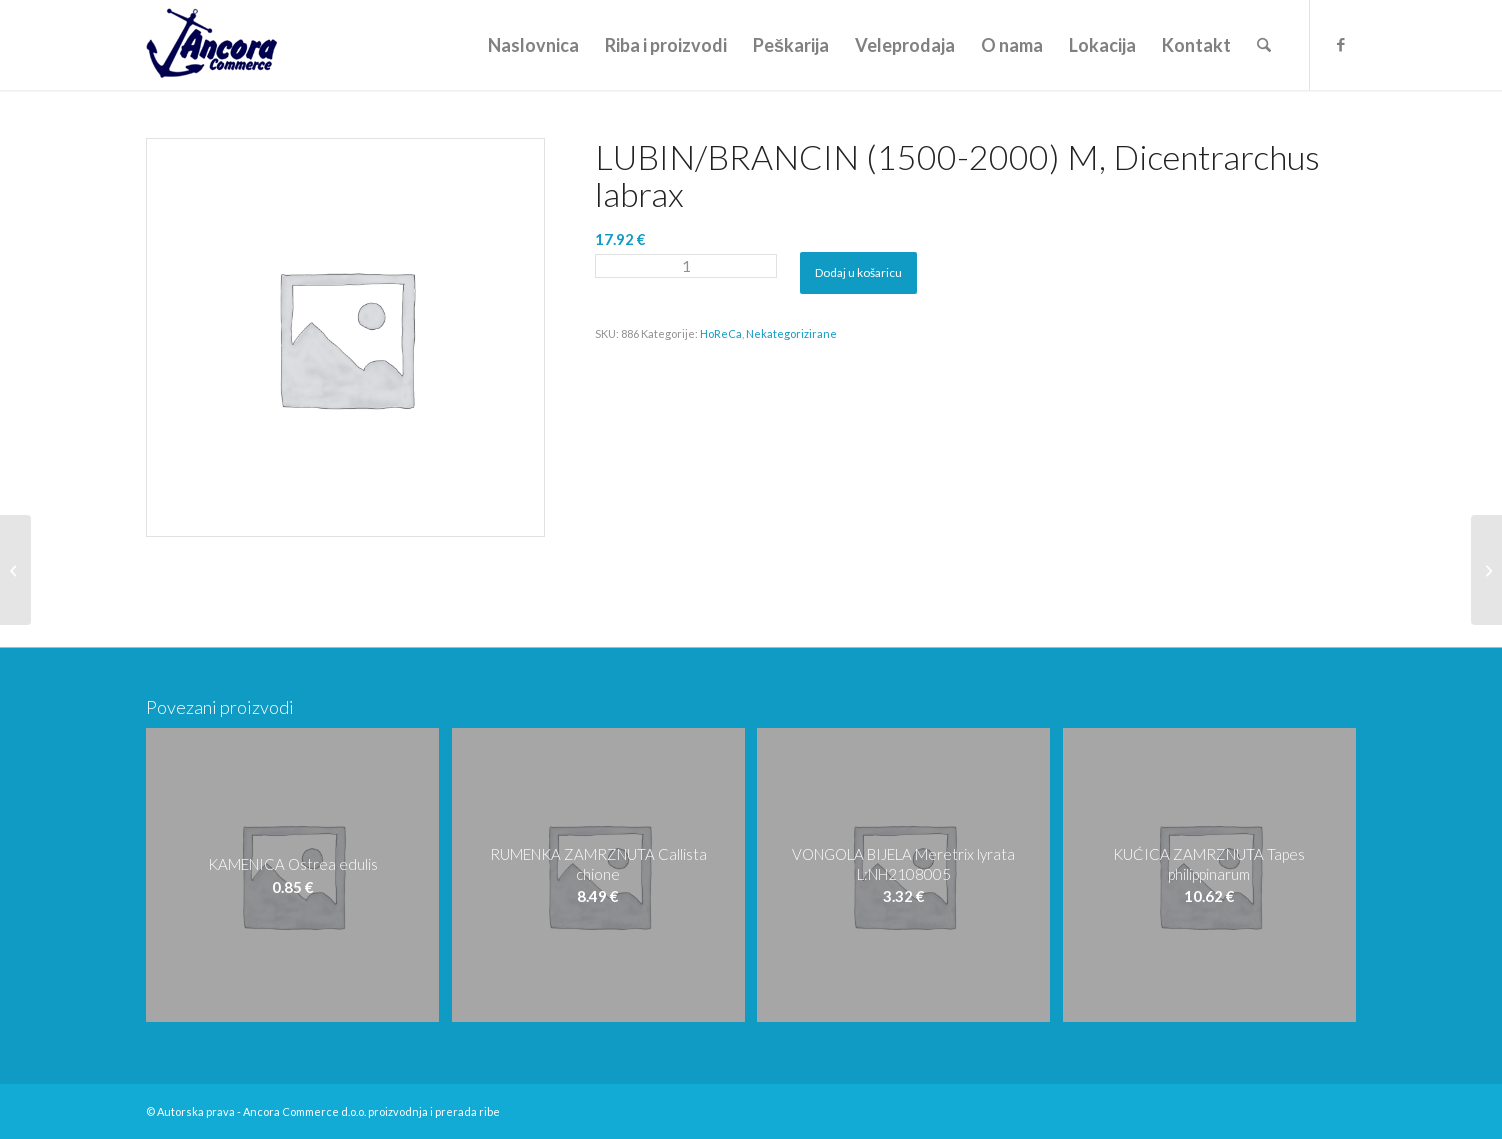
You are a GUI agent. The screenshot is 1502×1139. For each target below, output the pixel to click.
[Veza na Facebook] (1341, 44)
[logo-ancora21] (211, 45)
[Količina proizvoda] (686, 266)
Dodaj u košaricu (858, 272)
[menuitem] (533, 45)
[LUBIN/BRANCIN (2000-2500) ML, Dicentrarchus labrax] (1486, 570)
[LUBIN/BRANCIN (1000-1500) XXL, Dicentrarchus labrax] (15, 570)
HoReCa (721, 333)
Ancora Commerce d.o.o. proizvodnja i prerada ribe (371, 1111)
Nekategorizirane (791, 333)
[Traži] (1264, 45)
